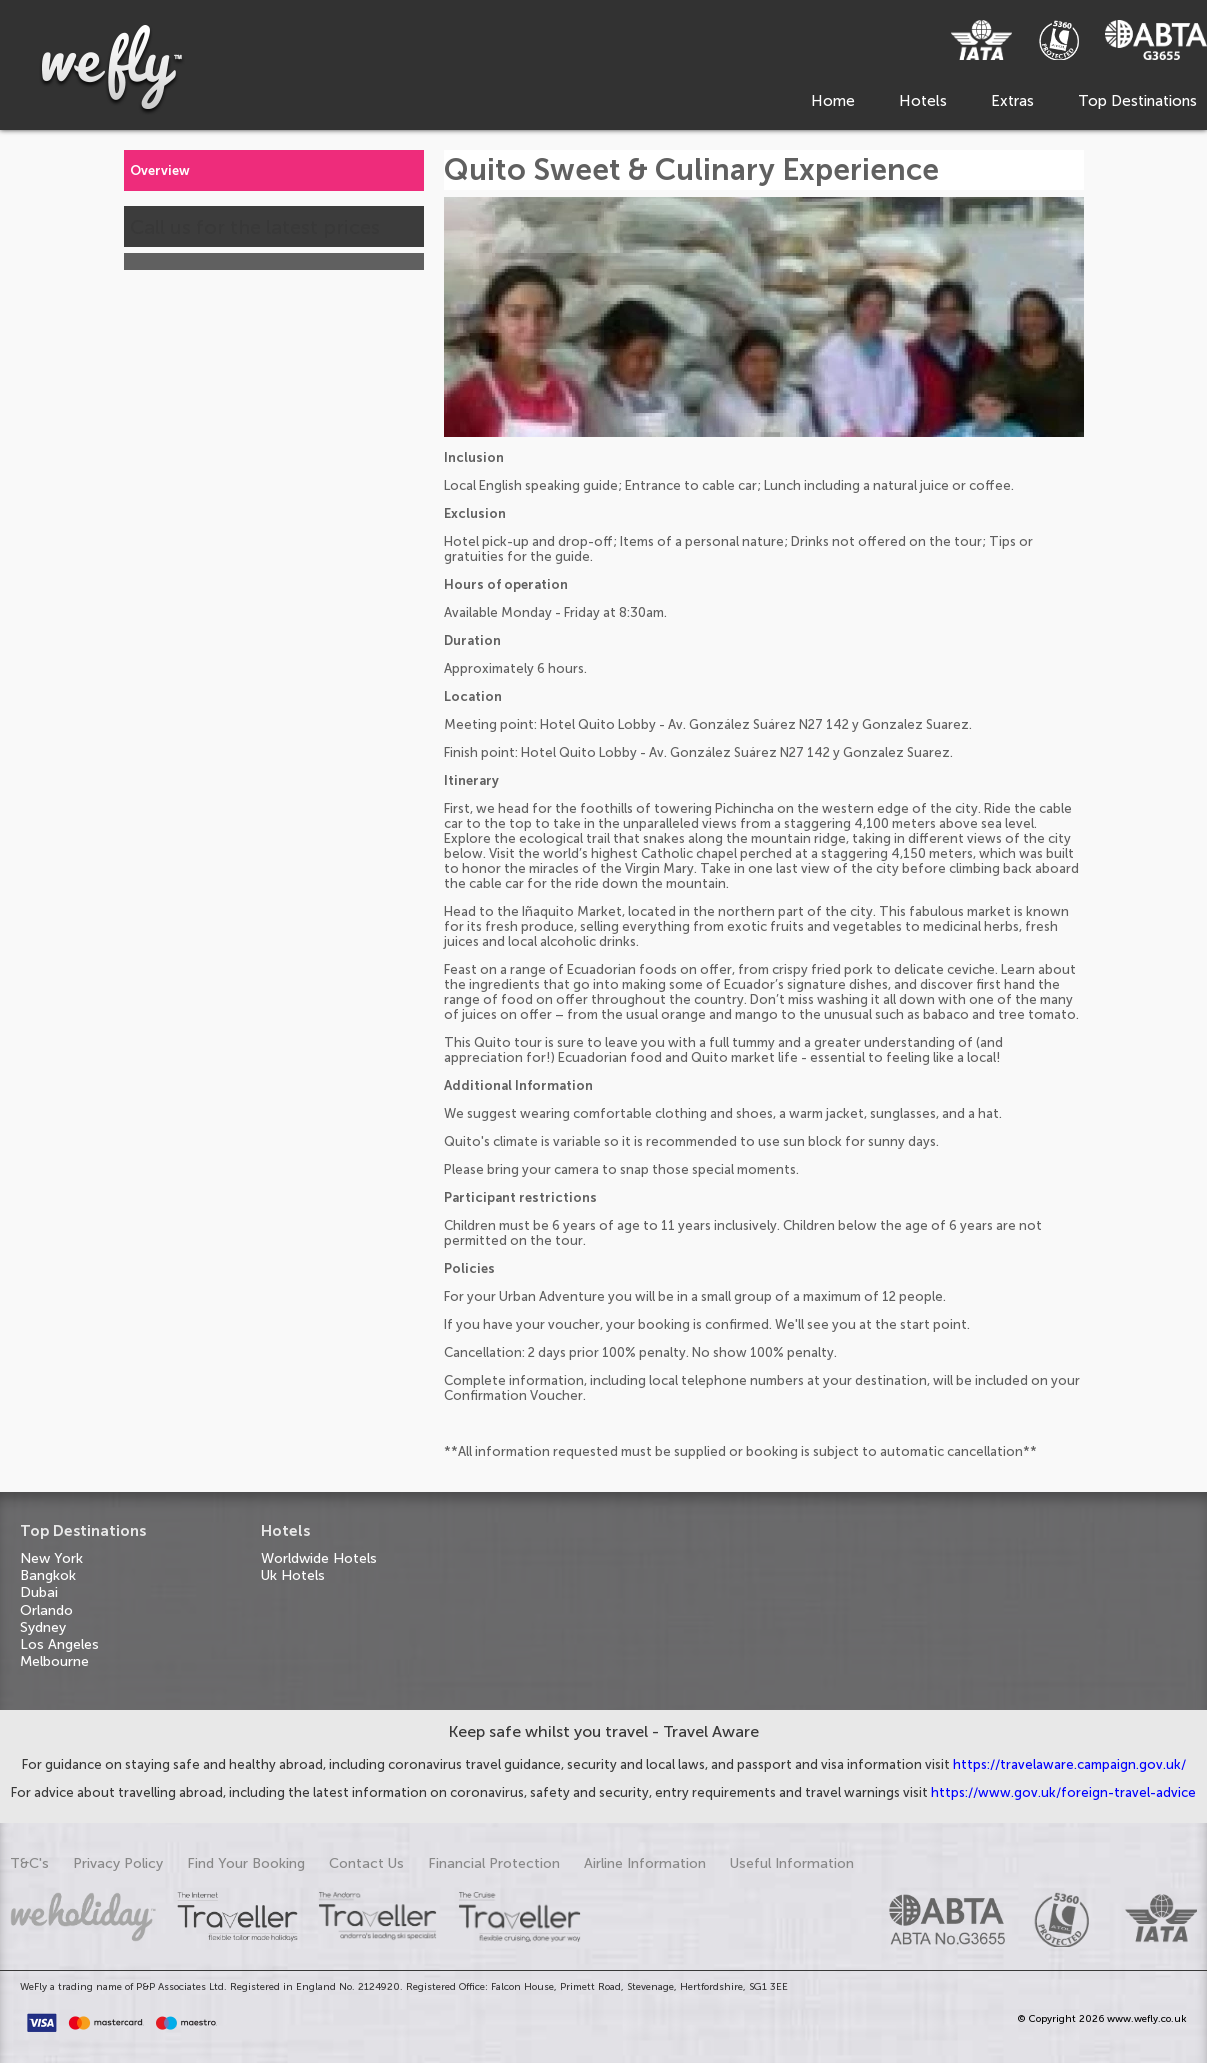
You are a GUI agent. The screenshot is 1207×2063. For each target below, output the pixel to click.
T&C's (29, 1863)
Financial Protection (494, 1863)
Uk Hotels (293, 1575)
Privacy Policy (118, 1863)
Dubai (39, 1592)
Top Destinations (1137, 101)
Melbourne (54, 1661)
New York (51, 1558)
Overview (160, 170)
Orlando (46, 1610)
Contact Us (366, 1863)
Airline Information (645, 1863)
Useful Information (792, 1863)
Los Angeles (59, 1644)
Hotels (923, 101)
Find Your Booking (246, 1863)
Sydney (43, 1627)
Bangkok (48, 1575)
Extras (1012, 101)
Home (833, 101)
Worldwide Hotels (319, 1558)
